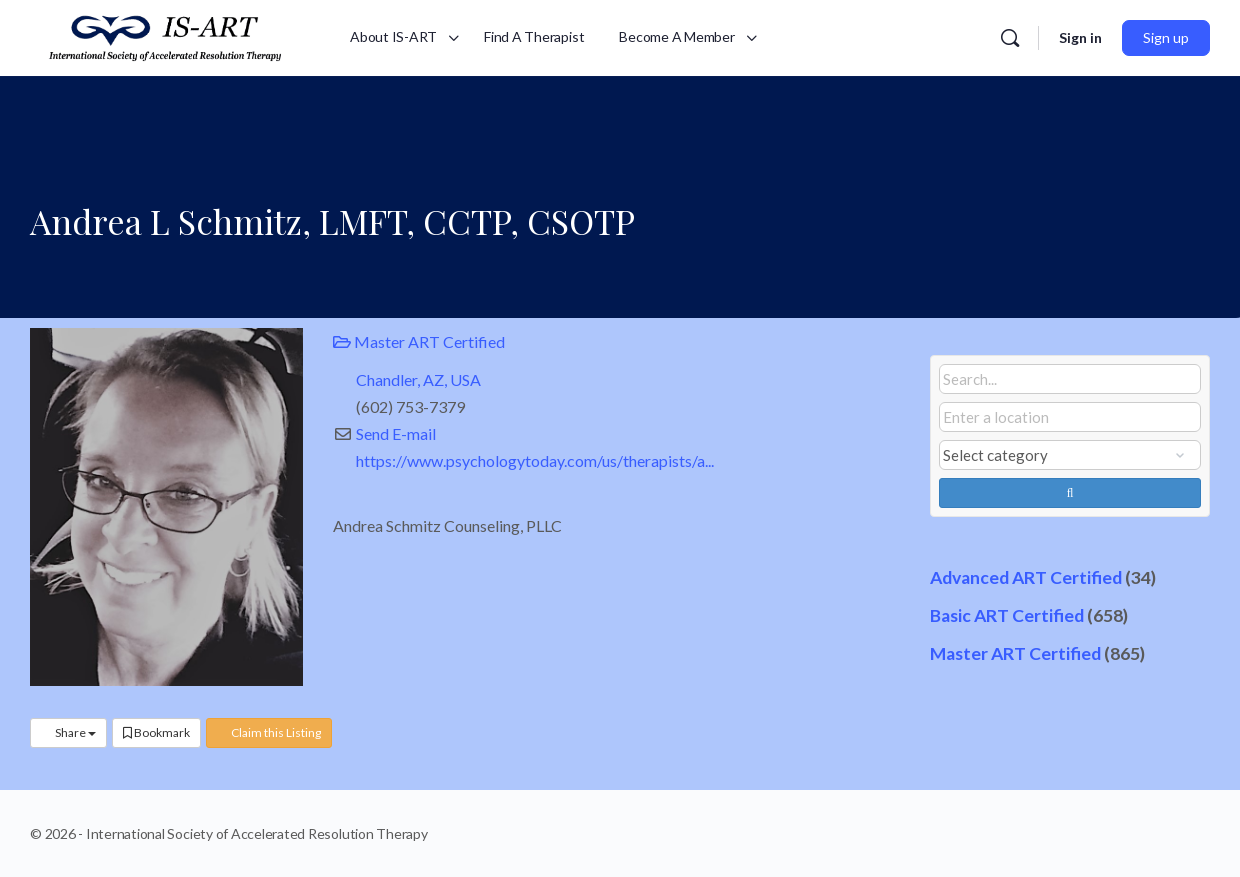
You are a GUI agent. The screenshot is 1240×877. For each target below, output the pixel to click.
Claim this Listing (269, 732)
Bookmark (156, 732)
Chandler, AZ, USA (418, 379)
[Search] (1010, 38)
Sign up (1166, 37)
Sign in (1080, 37)
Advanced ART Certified (1026, 577)
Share (68, 732)
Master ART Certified (419, 341)
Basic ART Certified (1007, 615)
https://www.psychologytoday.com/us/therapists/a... (535, 460)
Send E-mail (396, 433)
